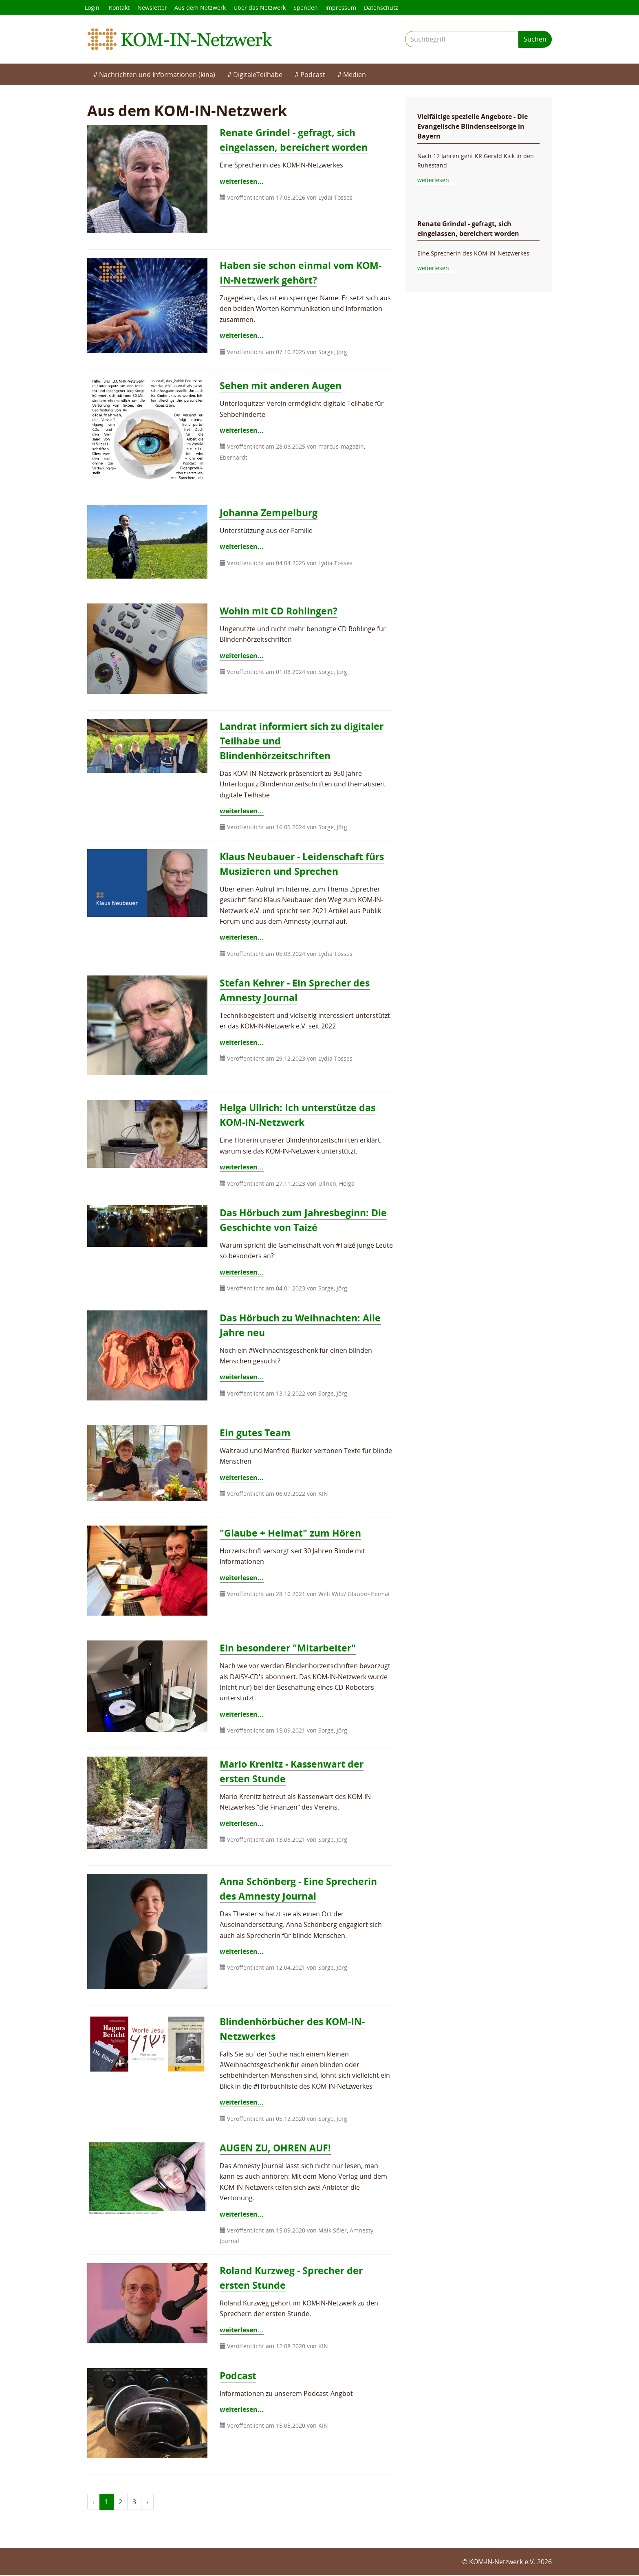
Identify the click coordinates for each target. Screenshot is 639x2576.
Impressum (344, 7)
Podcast (312, 74)
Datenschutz (385, 7)
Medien (354, 74)
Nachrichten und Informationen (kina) (157, 74)
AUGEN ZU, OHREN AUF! (277, 2148)
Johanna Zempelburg (271, 513)
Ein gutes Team (256, 1433)
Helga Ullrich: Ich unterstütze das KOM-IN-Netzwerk (300, 1115)
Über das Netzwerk (262, 7)
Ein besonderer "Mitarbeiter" (290, 1648)
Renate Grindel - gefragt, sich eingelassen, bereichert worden (296, 140)
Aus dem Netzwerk (202, 7)
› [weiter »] (147, 2502)
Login (92, 7)
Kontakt (120, 7)
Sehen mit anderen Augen (283, 386)
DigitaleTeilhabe (257, 74)
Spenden (308, 7)
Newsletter (153, 7)
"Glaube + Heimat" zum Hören (293, 1533)
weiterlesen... (242, 181)
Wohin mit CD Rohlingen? (281, 611)
